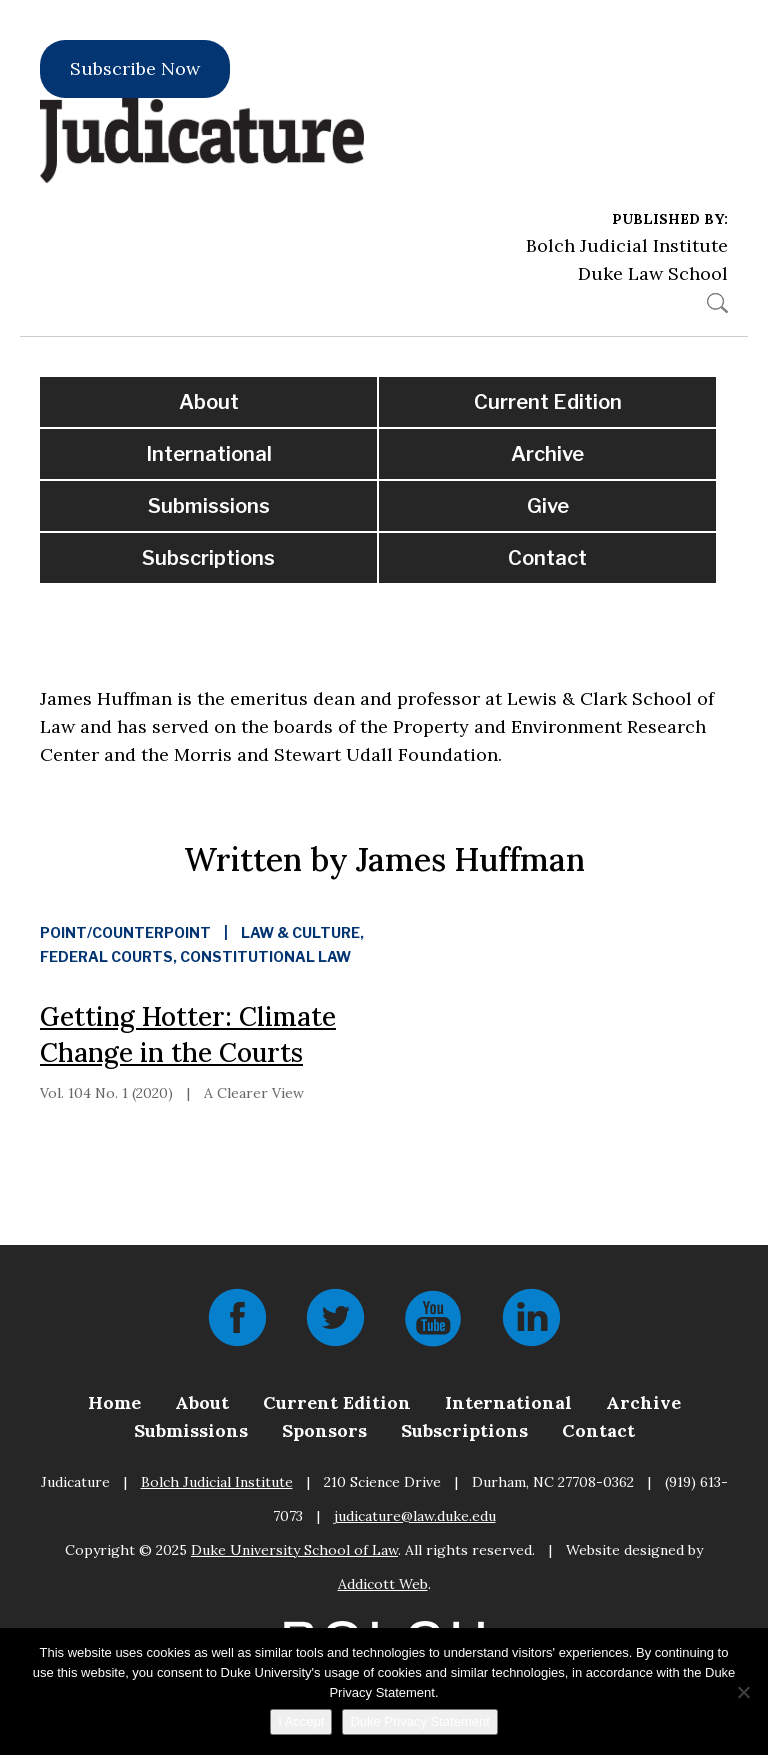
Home (114, 1402)
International (209, 454)
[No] (743, 1692)
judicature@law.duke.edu (415, 1516)
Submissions (209, 506)
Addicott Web (383, 1584)
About (209, 402)
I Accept (301, 1721)
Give (548, 506)
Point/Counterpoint (125, 932)
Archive (547, 454)
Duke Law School (653, 273)
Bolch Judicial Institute (627, 245)
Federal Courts (106, 956)
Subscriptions (208, 558)
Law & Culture (300, 932)
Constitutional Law (265, 956)
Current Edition (548, 402)
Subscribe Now (135, 68)
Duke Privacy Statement (419, 1721)
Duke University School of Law (294, 1550)
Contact (547, 558)
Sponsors (324, 1430)
